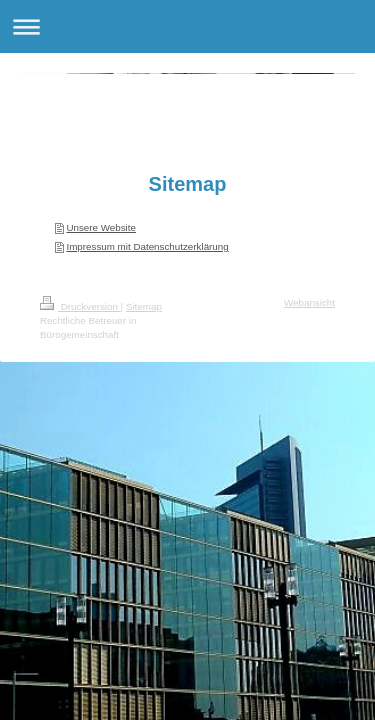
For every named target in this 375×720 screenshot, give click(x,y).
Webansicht (309, 302)
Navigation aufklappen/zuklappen (187, 26)
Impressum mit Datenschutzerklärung (147, 246)
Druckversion (80, 306)
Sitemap (144, 306)
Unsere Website (101, 227)
